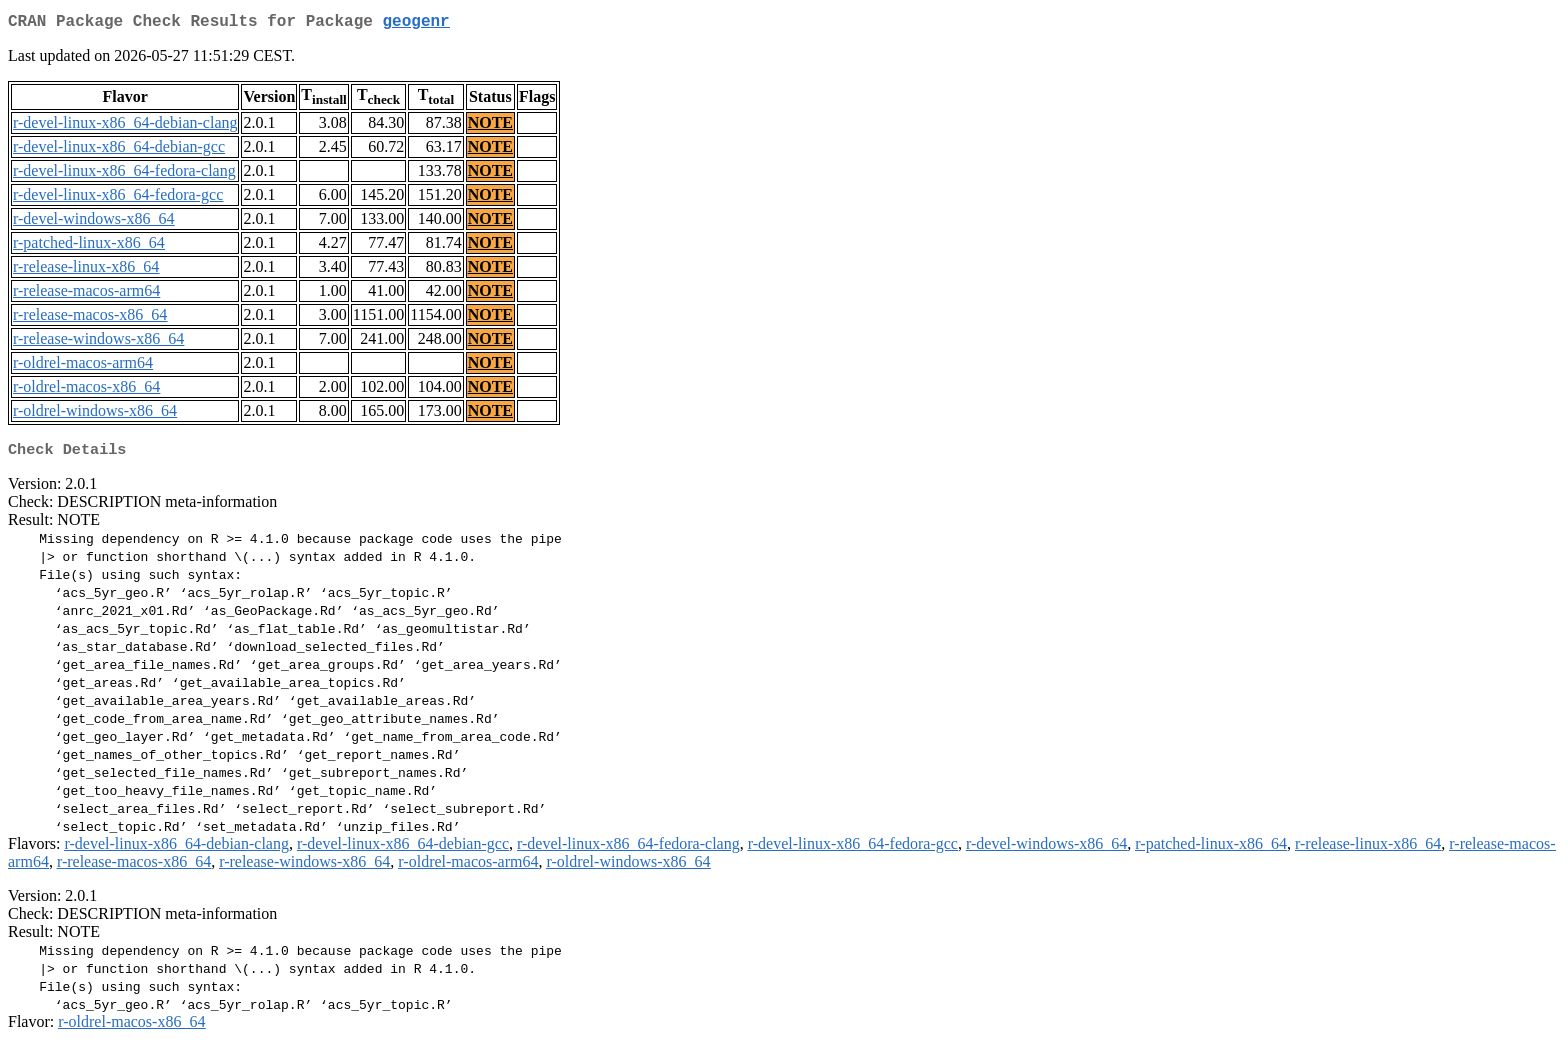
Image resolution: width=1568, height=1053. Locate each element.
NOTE (490, 126)
